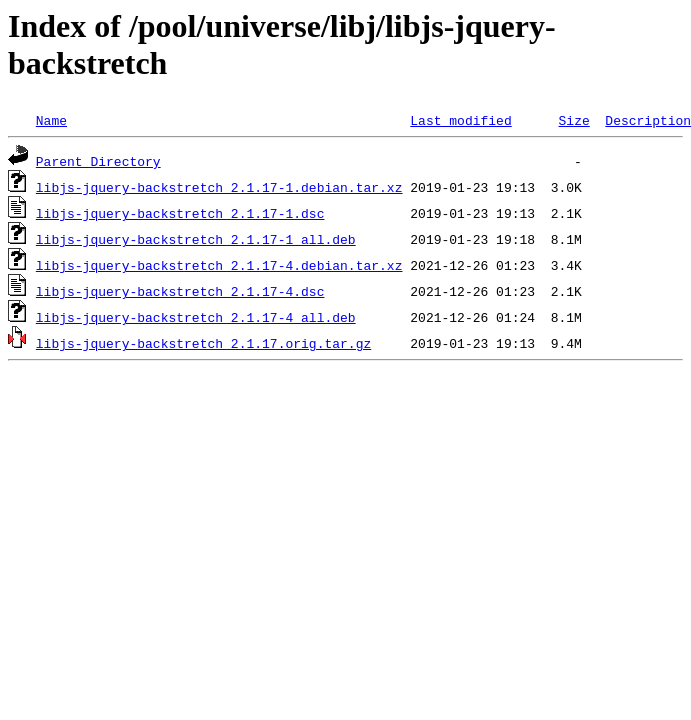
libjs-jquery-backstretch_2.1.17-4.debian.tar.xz (219, 265)
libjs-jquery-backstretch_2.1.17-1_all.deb (196, 239)
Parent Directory (98, 161)
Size (573, 120)
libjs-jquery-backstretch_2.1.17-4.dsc (180, 291)
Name (51, 120)
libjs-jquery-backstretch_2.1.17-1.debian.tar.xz (219, 187)
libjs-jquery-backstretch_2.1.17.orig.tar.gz (203, 343)
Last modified (460, 120)
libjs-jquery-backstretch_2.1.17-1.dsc (180, 213)
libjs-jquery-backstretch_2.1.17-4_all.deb (196, 317)
